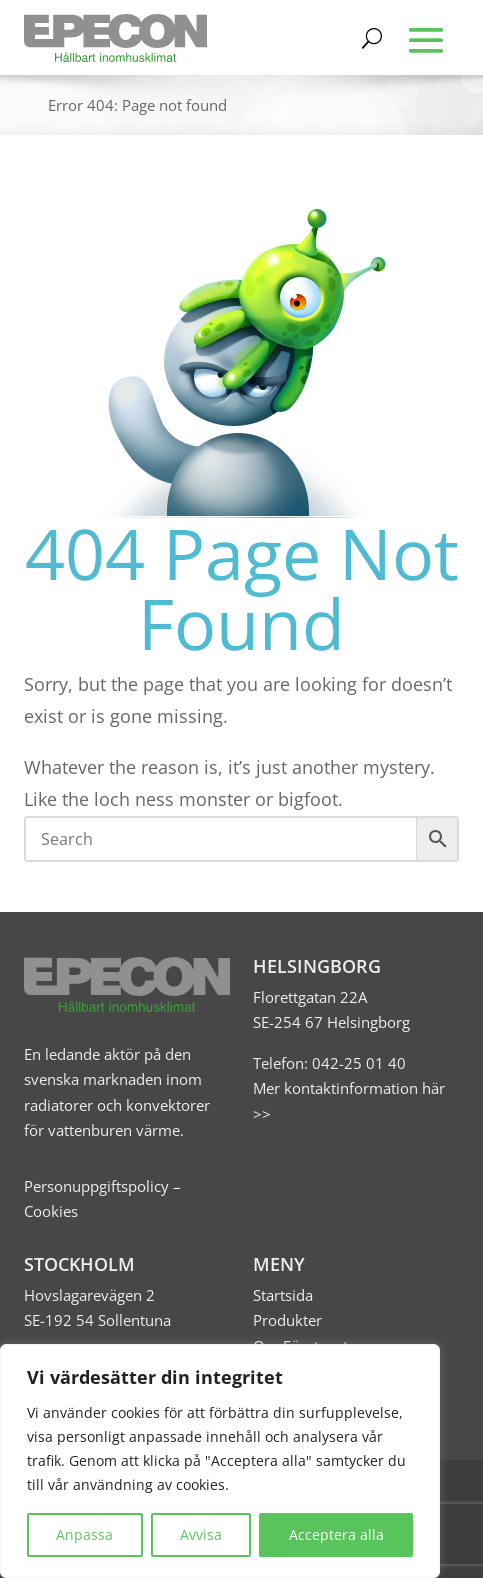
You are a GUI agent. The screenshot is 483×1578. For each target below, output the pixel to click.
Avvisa (201, 1534)
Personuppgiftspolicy (96, 1186)
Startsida (283, 1295)
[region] (220, 1461)
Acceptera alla (336, 1534)
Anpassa (84, 1534)
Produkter (287, 1320)
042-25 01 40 (357, 1063)
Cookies (51, 1211)
